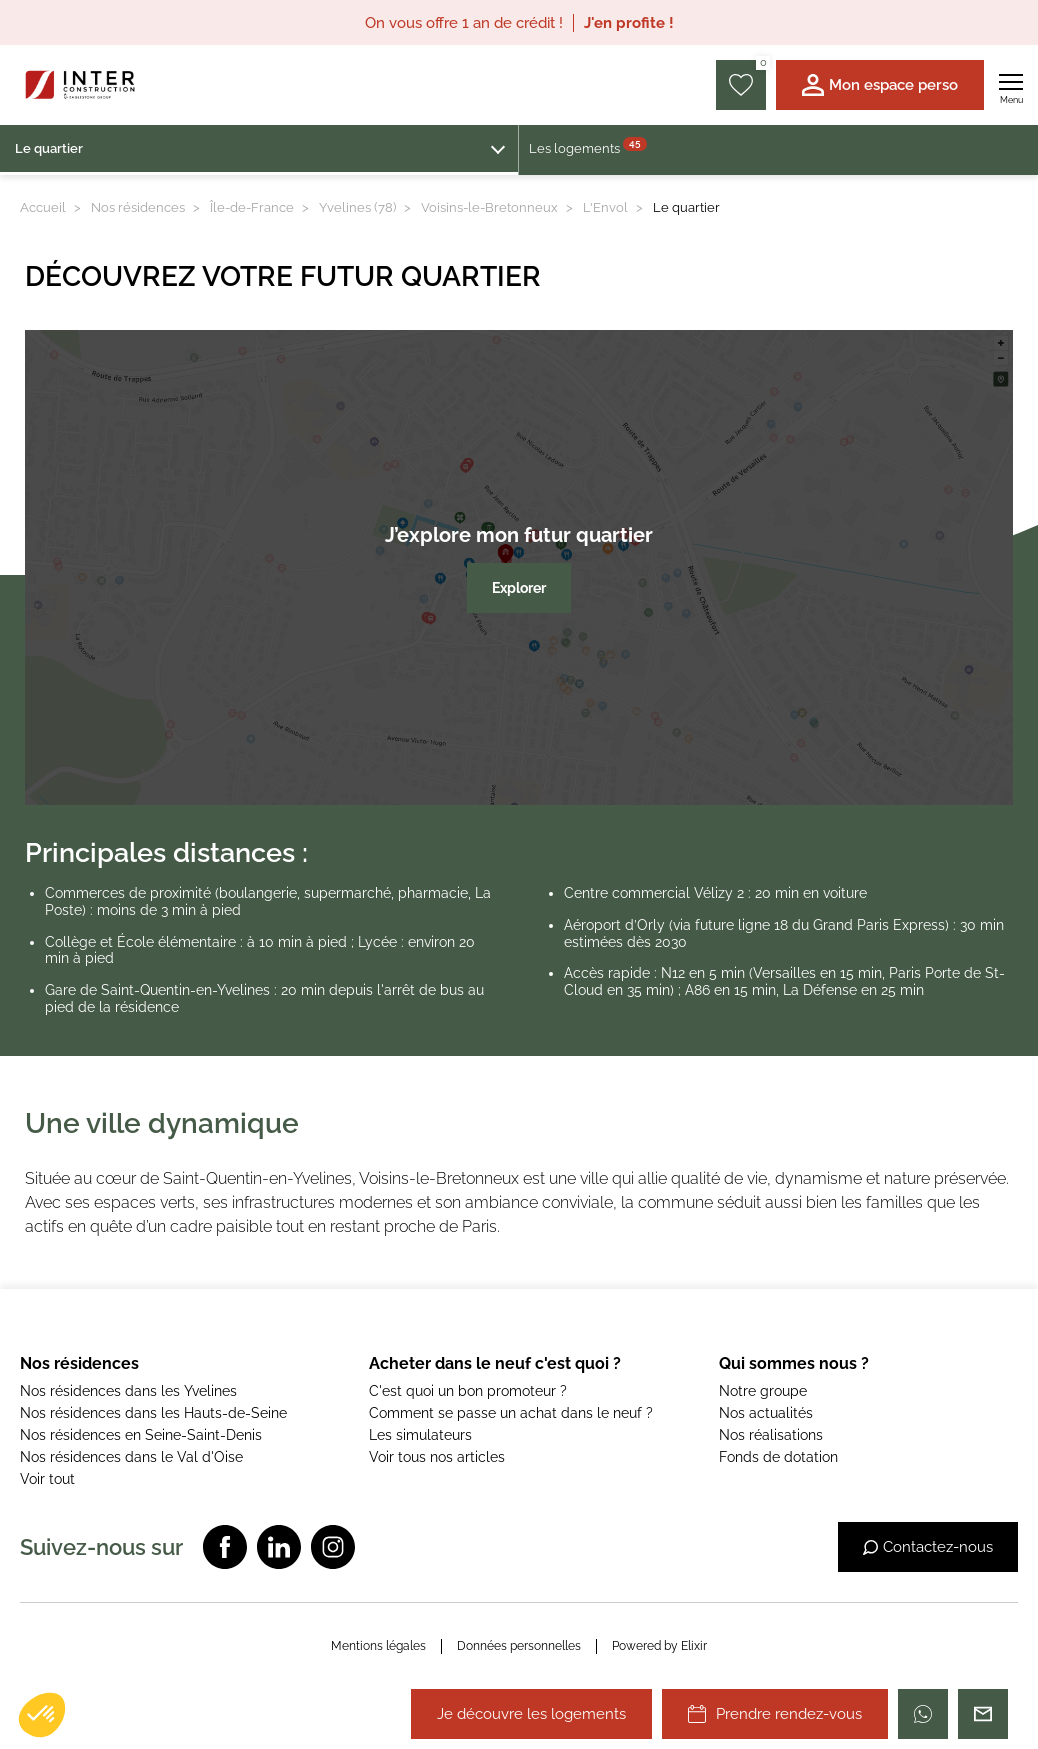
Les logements (588, 146)
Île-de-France (252, 207)
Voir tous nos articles (437, 1457)
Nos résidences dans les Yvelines (128, 1391)
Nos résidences (138, 207)
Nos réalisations (771, 1435)
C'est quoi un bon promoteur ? (468, 1391)
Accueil (43, 207)
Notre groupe (763, 1391)
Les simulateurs (420, 1435)
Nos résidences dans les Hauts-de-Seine (153, 1413)
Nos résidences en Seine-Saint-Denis (141, 1435)
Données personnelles (519, 1646)
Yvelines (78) (357, 207)
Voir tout (47, 1479)
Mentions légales (378, 1646)
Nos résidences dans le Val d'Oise (131, 1457)
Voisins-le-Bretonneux (489, 207)
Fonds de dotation (778, 1457)
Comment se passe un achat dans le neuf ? (511, 1413)
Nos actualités (766, 1413)
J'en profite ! (629, 23)
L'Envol (605, 207)
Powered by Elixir (659, 1646)
